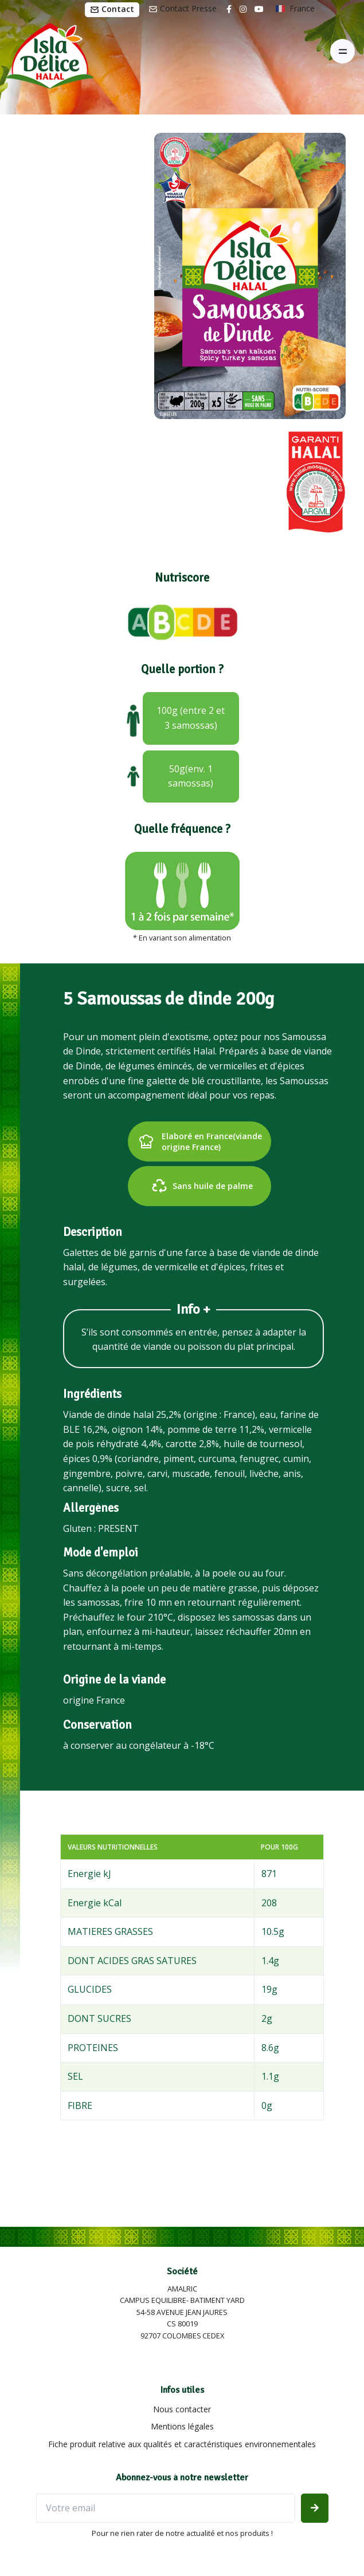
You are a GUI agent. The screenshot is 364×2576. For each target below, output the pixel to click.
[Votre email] (165, 2508)
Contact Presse (182, 8)
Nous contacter (182, 2409)
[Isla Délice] (47, 51)
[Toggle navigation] (342, 51)
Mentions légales (182, 2426)
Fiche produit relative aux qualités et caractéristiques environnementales (182, 2444)
